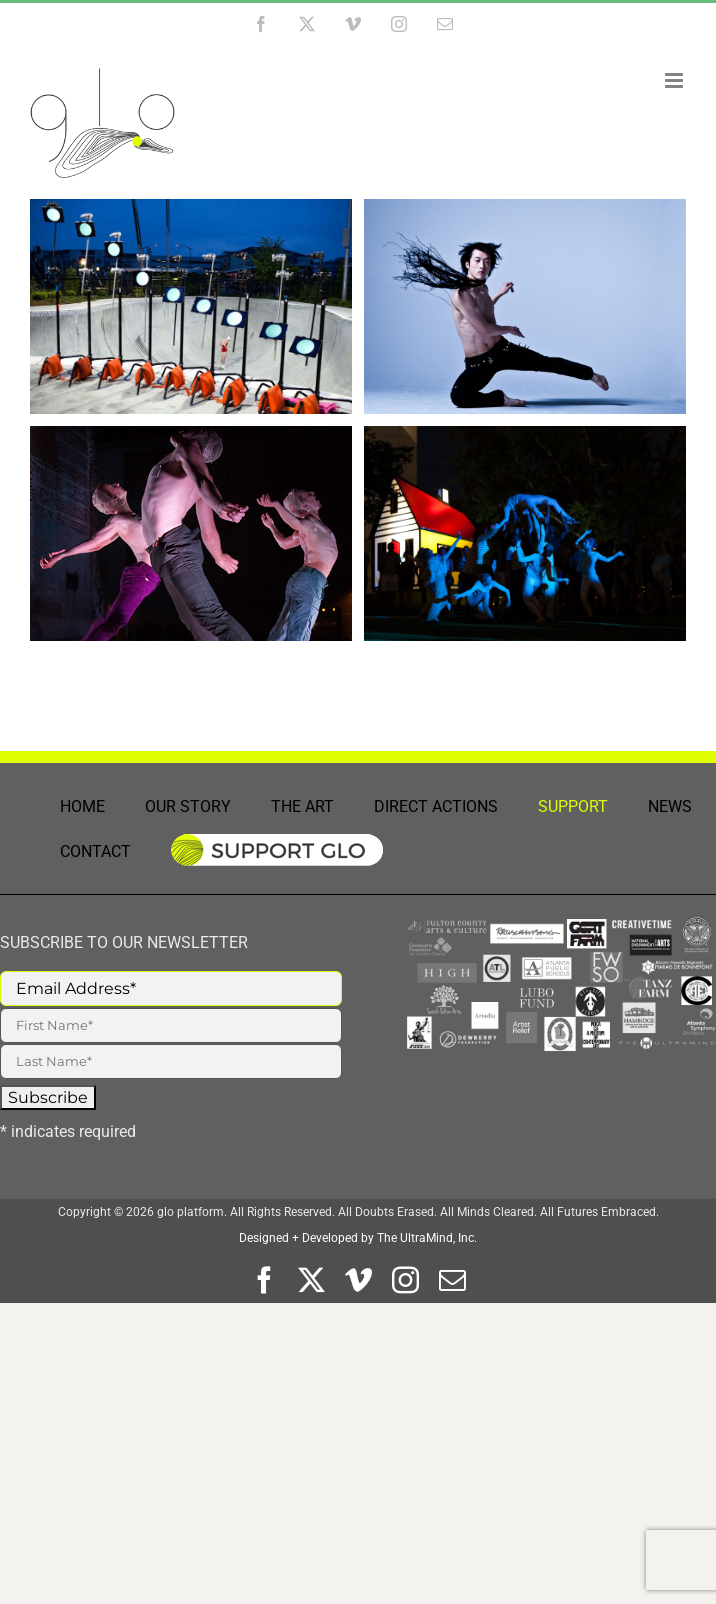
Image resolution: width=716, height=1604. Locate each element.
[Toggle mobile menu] (675, 80)
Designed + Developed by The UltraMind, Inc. (358, 1238)
